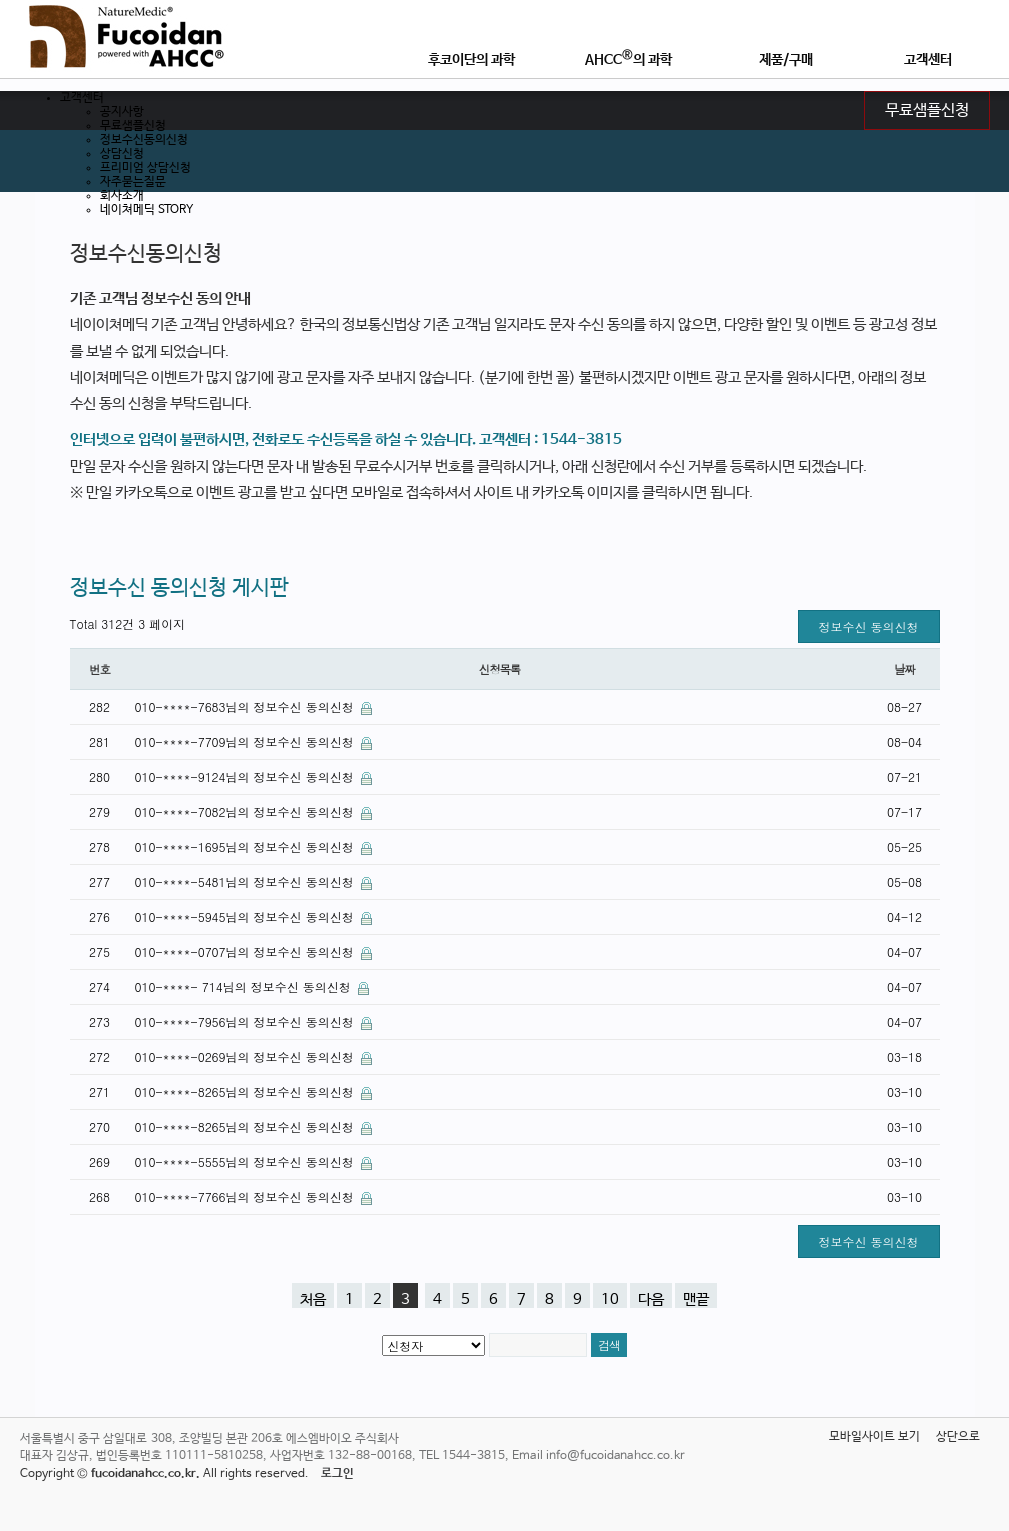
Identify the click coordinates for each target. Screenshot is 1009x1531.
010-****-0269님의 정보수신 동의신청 (246, 1056)
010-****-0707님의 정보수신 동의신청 (246, 951)
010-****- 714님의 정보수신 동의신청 (245, 986)
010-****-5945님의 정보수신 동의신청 (246, 916)
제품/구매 (786, 60)
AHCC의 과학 (628, 58)
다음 (651, 1299)
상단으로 (958, 1437)
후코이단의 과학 (471, 60)
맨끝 (696, 1299)
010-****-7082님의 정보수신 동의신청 (246, 811)
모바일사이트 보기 (874, 1437)
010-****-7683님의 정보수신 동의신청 (246, 706)
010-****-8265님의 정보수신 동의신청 (246, 1091)
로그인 (337, 1474)
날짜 (904, 669)
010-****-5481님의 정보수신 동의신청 (246, 881)
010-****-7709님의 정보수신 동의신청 (246, 741)
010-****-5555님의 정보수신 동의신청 (246, 1161)
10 (610, 1299)
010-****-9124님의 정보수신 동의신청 (246, 776)
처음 (313, 1299)
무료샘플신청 (927, 111)
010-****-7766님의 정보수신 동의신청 (246, 1196)
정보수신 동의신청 (868, 626)
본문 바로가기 (0, 0)
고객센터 (928, 60)
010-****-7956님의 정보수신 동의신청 (246, 1021)
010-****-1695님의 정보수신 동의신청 (246, 846)
